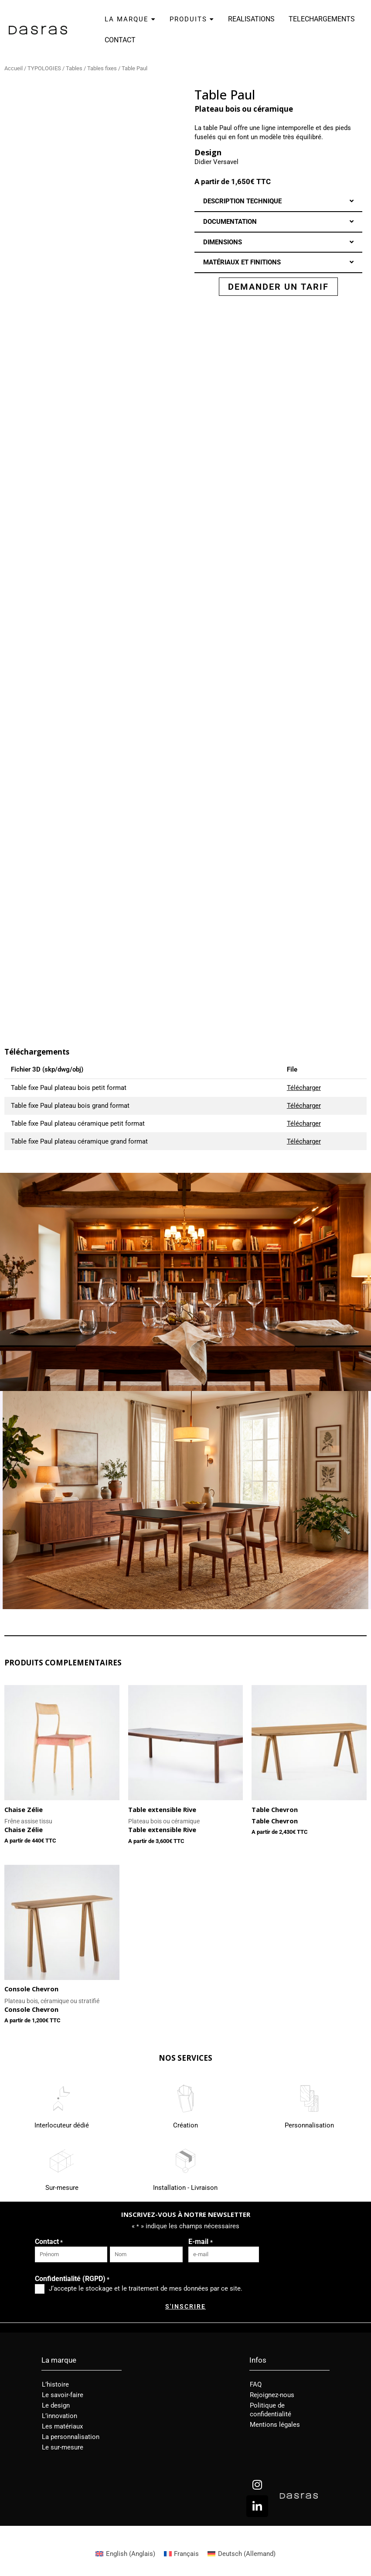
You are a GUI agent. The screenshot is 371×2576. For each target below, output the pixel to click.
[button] (278, 201)
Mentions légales (275, 2425)
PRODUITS (192, 19)
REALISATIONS (251, 19)
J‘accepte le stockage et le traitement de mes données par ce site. (145, 2288)
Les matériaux (62, 2426)
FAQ (256, 2384)
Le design (56, 2405)
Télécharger (304, 1088)
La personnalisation (70, 2437)
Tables (74, 68)
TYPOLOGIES (44, 68)
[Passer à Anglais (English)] (125, 2553)
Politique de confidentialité (270, 2409)
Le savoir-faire (62, 2395)
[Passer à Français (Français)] (182, 2553)
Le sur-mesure (62, 2447)
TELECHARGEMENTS (322, 19)
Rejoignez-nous (272, 2395)
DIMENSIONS (222, 242)
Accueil (13, 68)
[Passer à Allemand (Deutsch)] (241, 2553)
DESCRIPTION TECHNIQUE (242, 201)
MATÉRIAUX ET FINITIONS (242, 262)
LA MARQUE (130, 19)
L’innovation (59, 2416)
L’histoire (55, 2384)
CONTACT (120, 40)
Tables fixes (102, 68)
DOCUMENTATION (230, 222)
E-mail (200, 2242)
